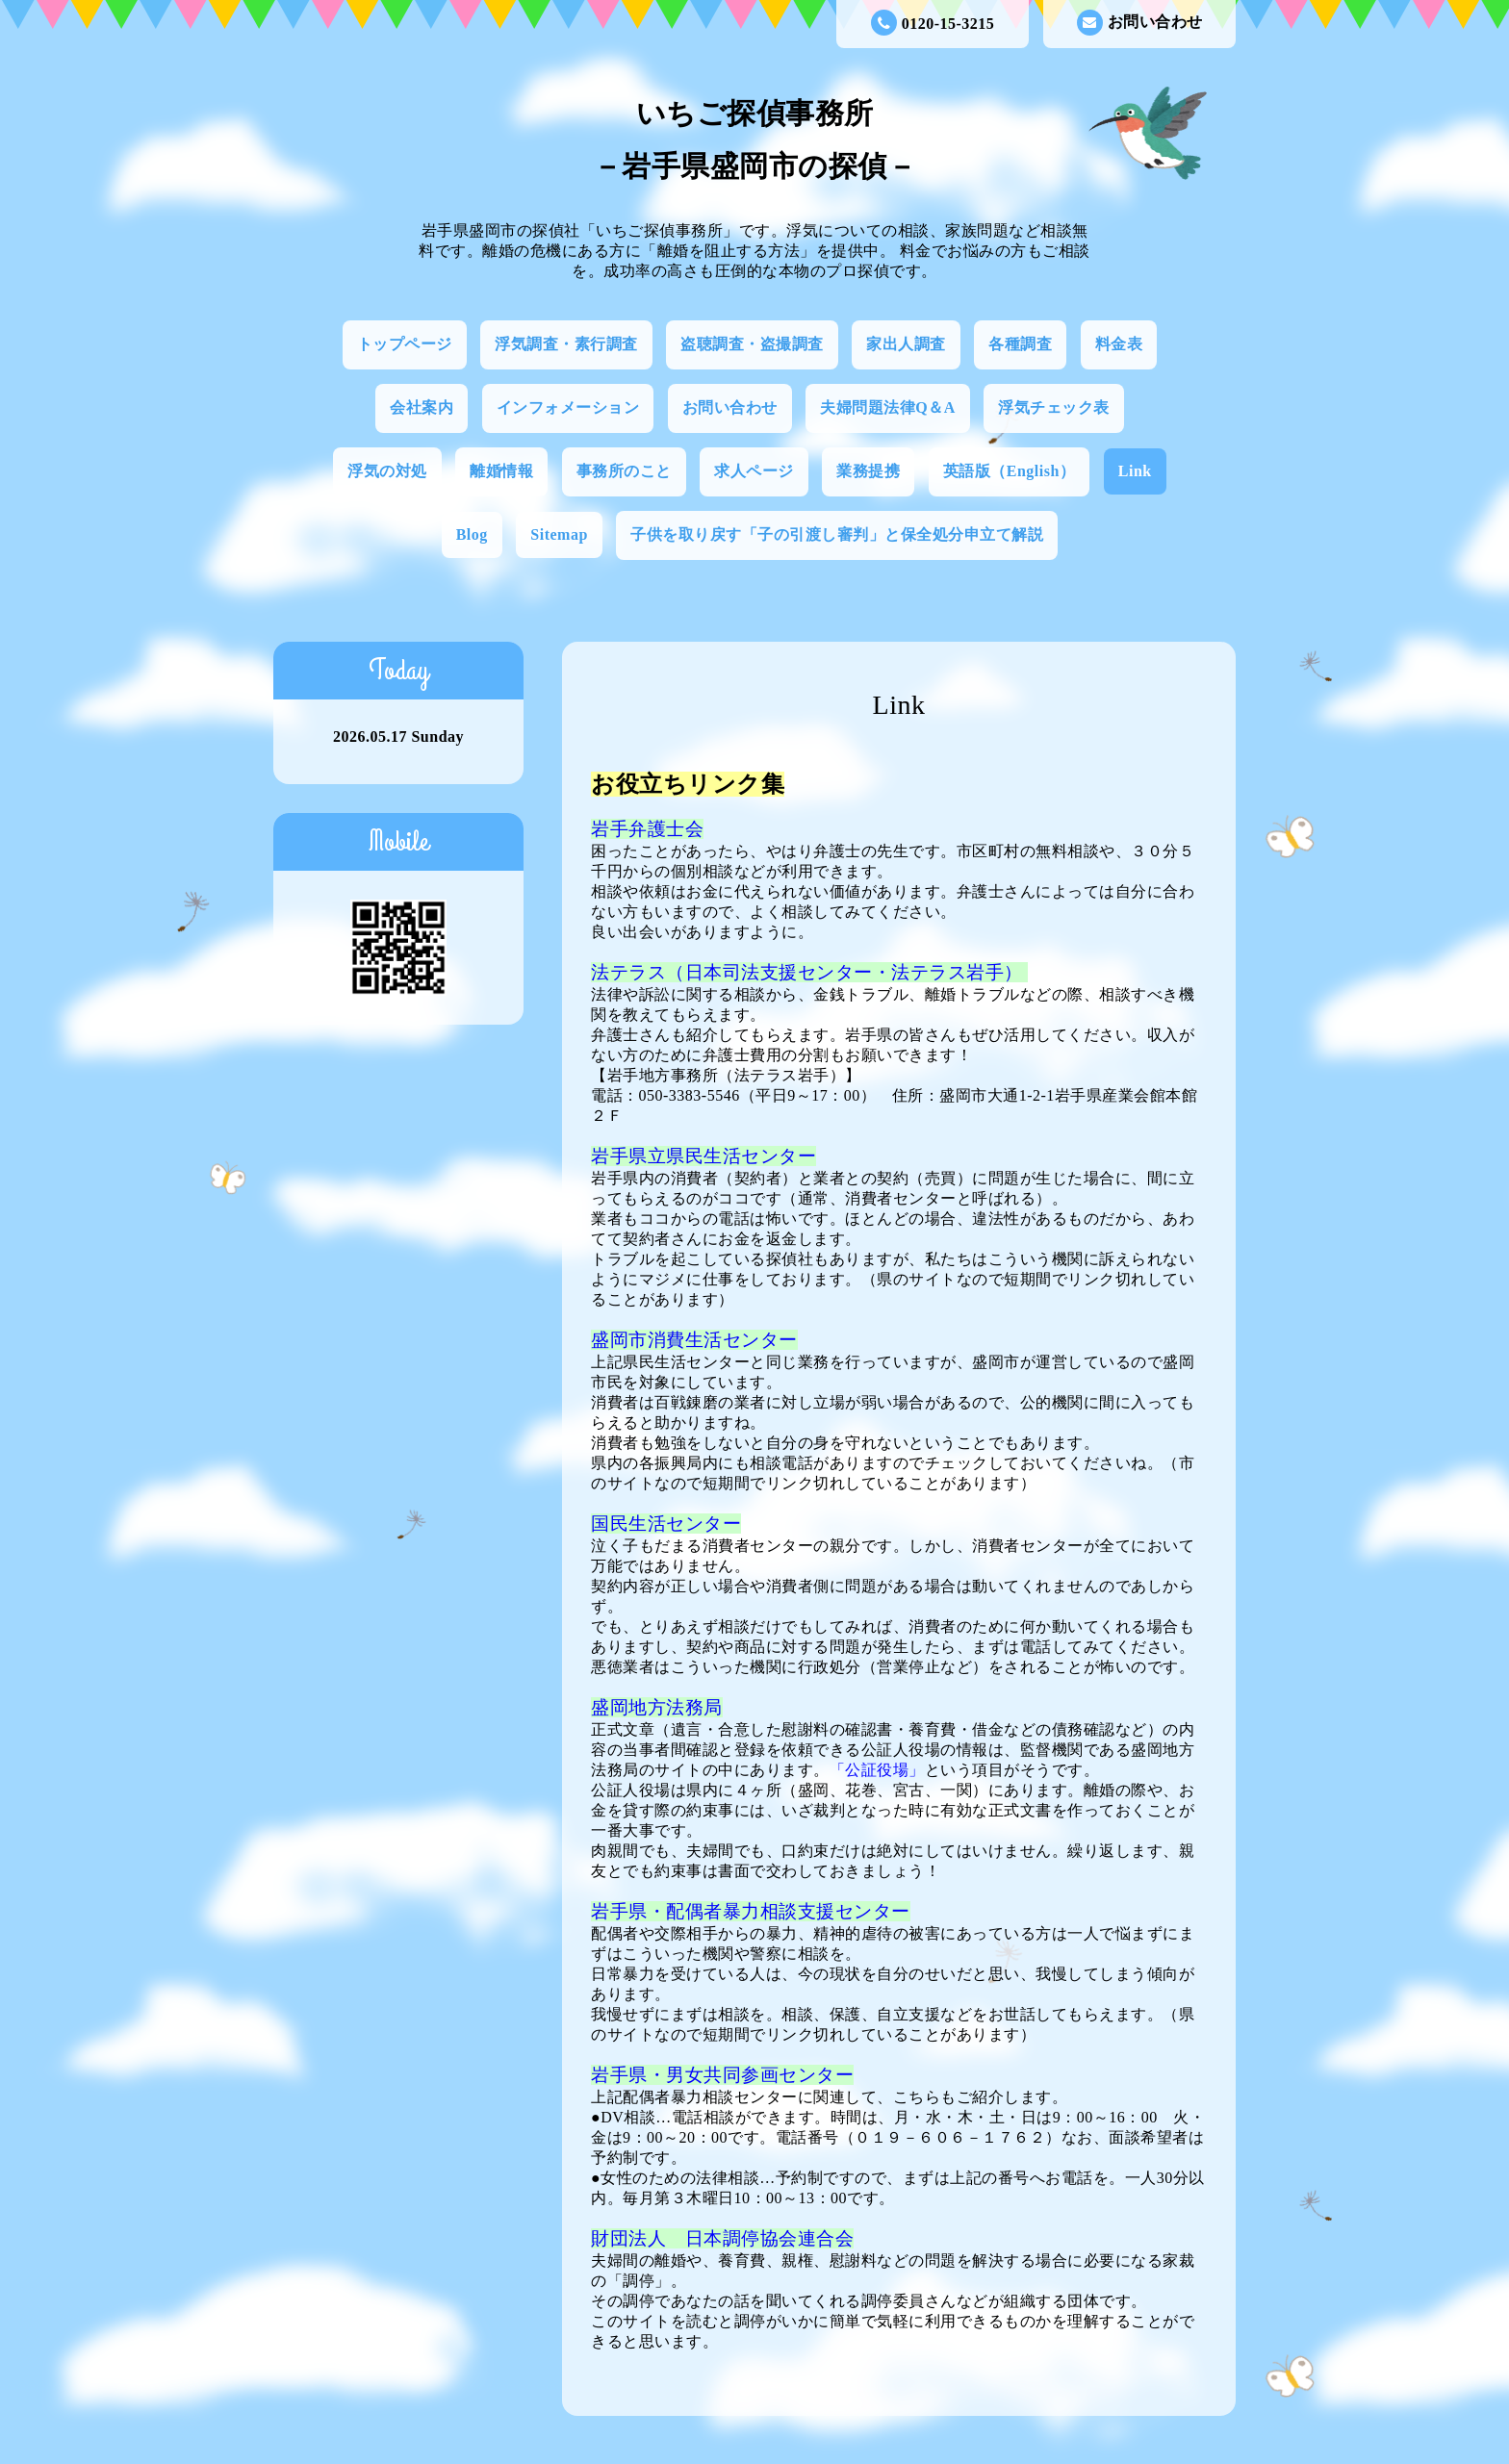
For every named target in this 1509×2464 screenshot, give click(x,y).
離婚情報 (501, 471)
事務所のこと (624, 471)
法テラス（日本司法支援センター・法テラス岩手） (809, 972)
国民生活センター (666, 1523)
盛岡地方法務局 (657, 1707)
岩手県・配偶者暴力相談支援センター (750, 1911)
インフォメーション (568, 407)
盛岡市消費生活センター (694, 1340)
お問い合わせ (1140, 23)
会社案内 (421, 407)
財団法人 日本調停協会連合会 (722, 2238)
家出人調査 (906, 344)
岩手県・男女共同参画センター (722, 2075)
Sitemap (559, 534)
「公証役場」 (877, 1770)
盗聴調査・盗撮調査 (752, 344)
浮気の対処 (387, 471)
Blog (472, 534)
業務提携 (868, 471)
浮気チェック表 (1054, 407)
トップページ (404, 344)
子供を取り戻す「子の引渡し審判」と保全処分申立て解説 (836, 534)
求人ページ (754, 471)
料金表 (1119, 344)
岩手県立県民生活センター (703, 1156)
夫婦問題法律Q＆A (888, 407)
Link (1135, 471)
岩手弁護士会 (647, 829)
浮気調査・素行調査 (566, 344)
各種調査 (1020, 344)
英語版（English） (1009, 471)
